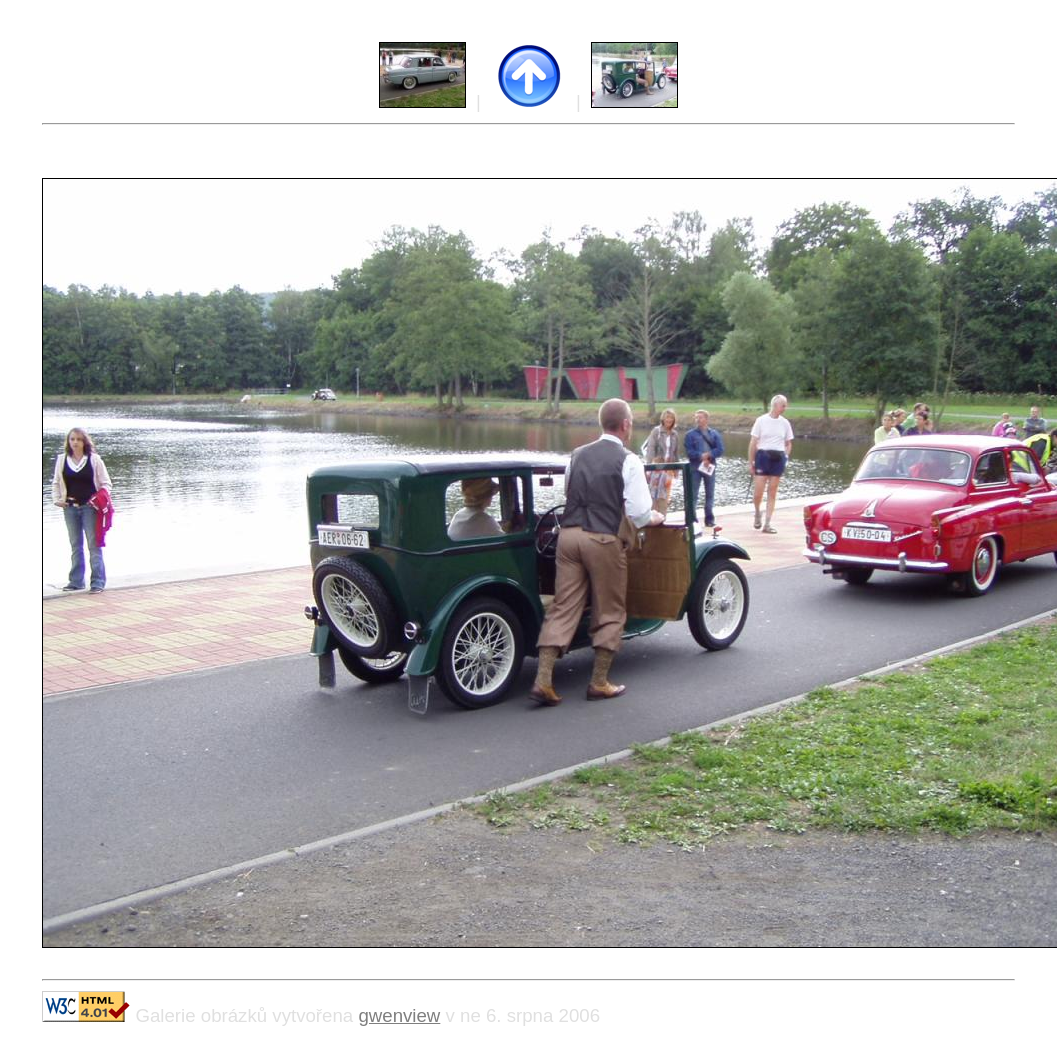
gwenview (399, 1015)
